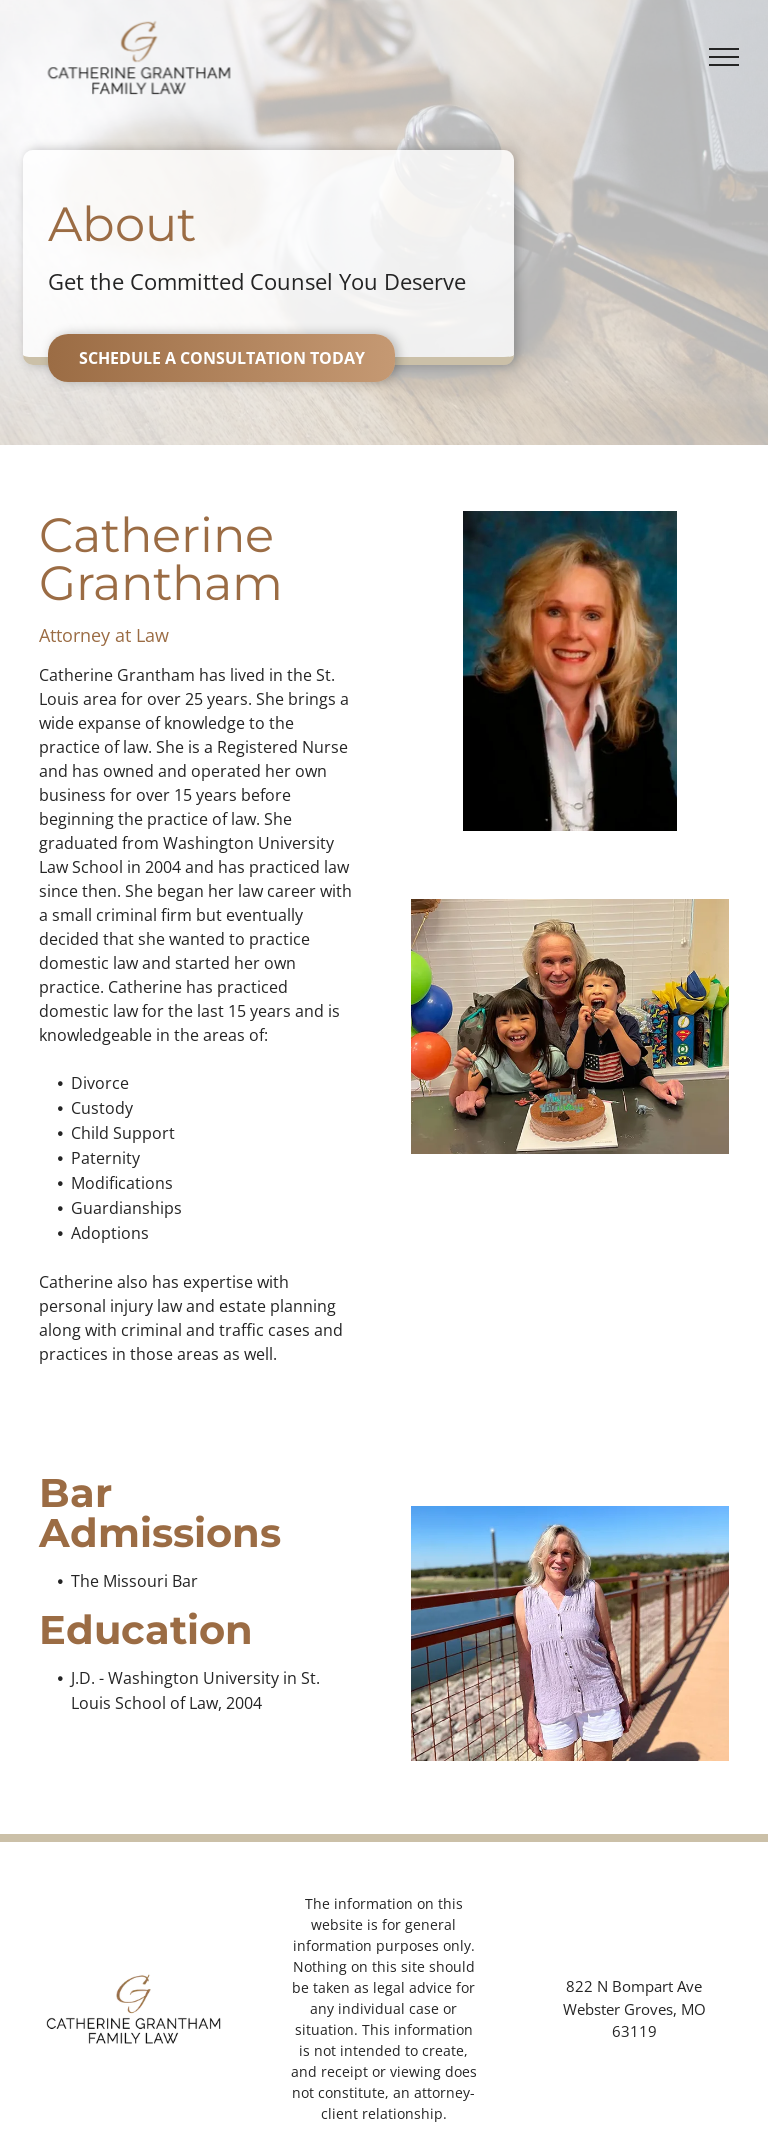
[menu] (724, 57)
